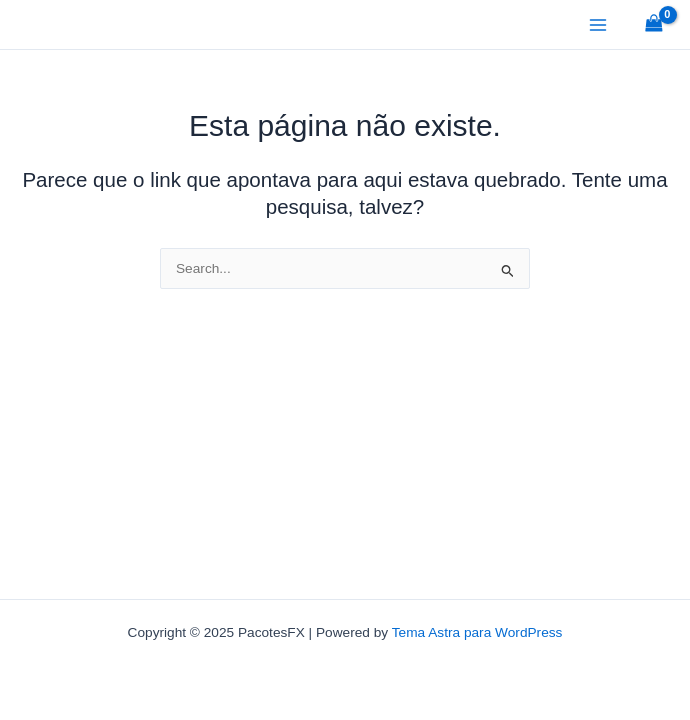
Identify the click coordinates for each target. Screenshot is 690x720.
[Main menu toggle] (597, 24)
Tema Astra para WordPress (477, 632)
